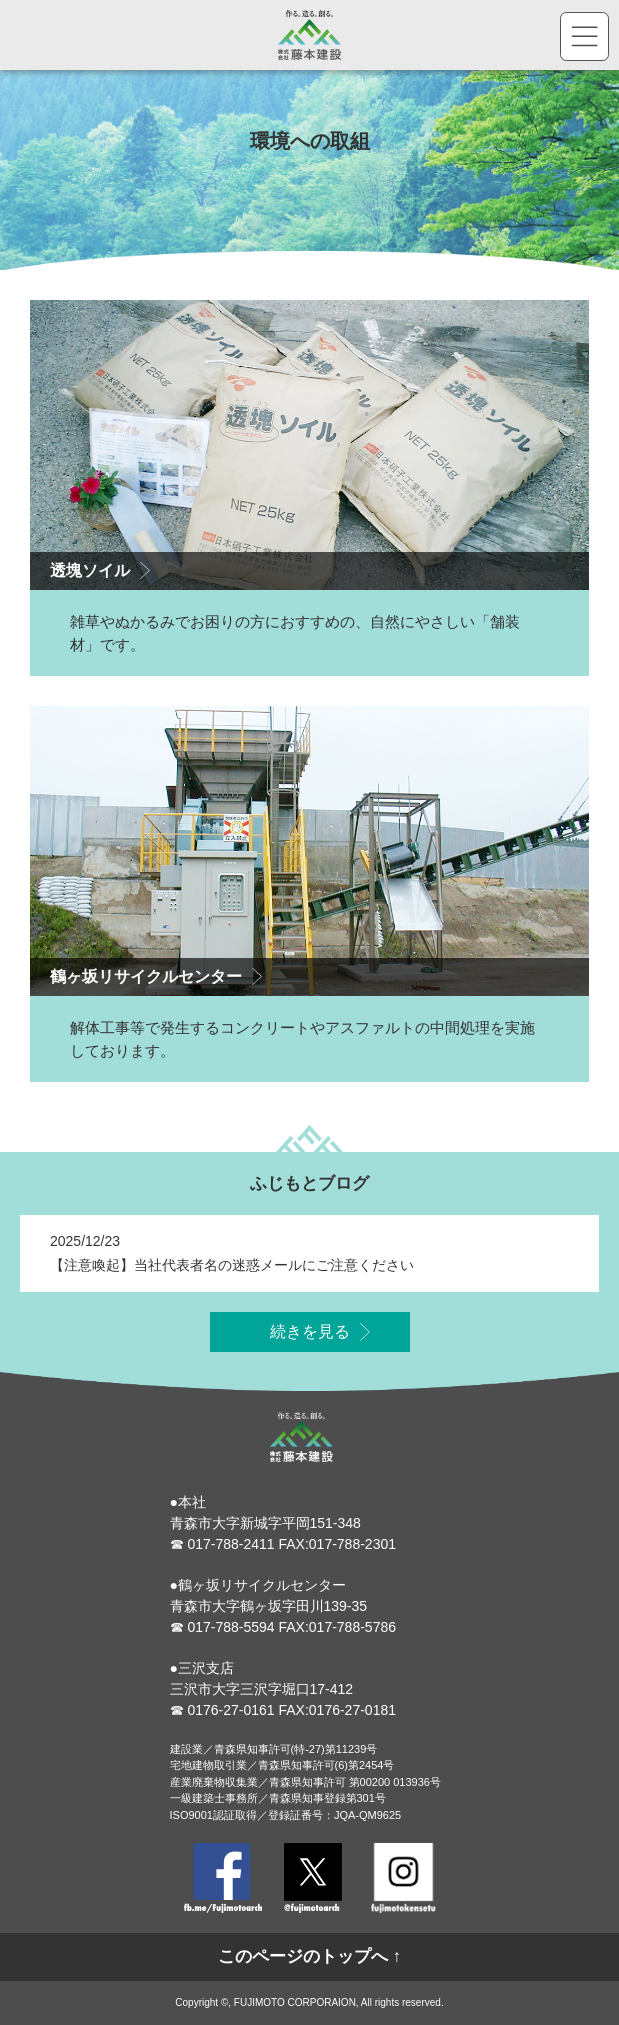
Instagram (403, 1878)
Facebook (223, 1878)
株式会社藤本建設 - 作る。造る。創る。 (310, 35)
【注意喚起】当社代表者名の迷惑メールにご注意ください (232, 1270)
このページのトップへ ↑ (309, 1956)
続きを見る (310, 1337)
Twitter (313, 1878)
